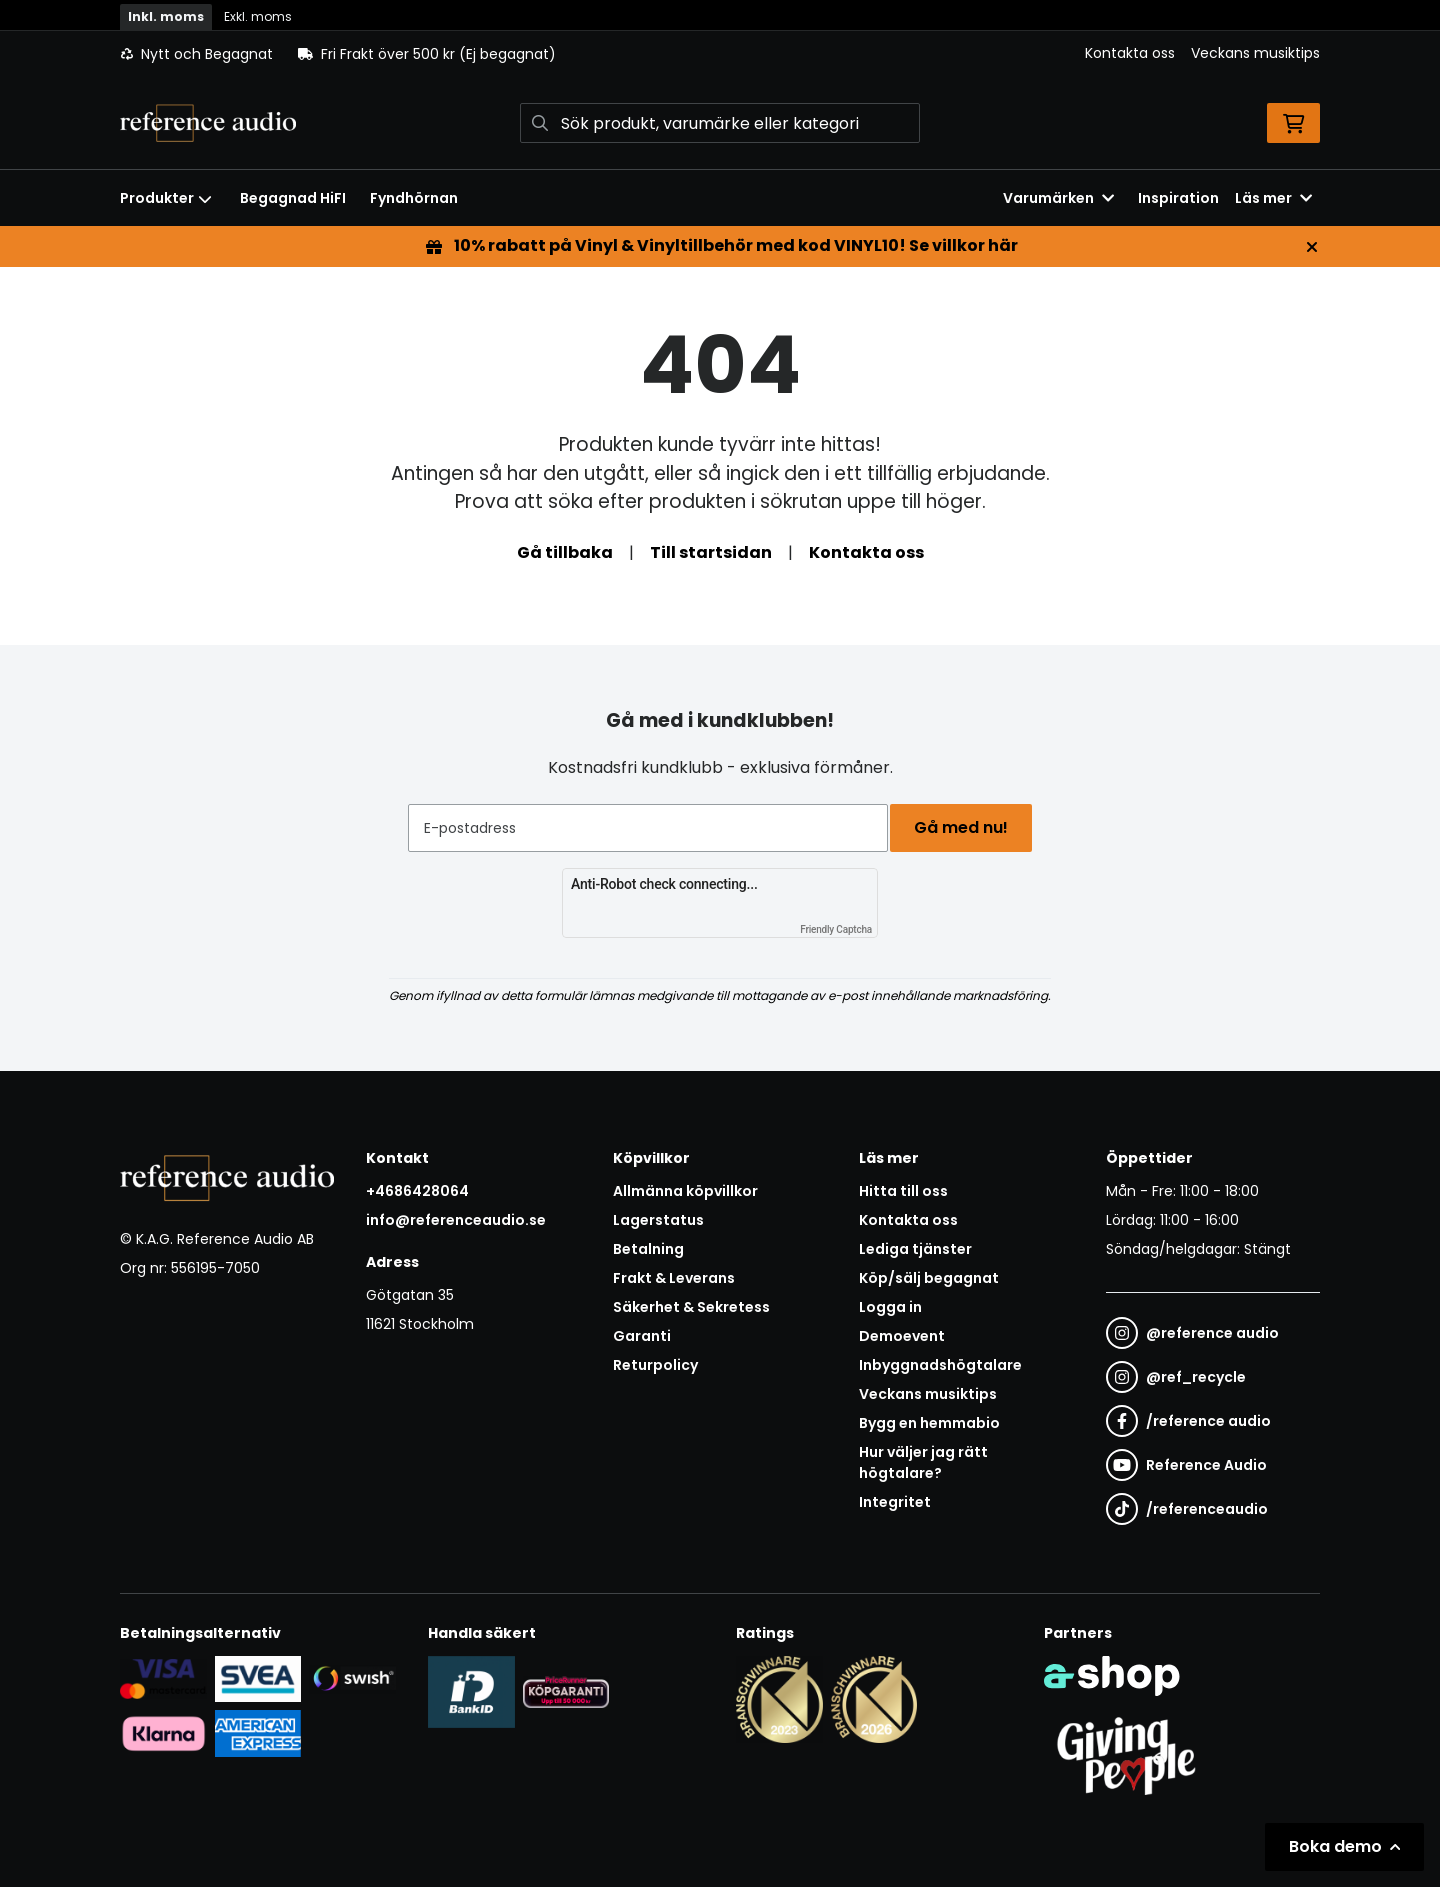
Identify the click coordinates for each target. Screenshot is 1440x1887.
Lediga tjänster (915, 1249)
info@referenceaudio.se (456, 1220)
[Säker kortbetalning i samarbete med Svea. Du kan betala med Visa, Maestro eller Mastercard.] (163, 1678)
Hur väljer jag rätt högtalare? (923, 1462)
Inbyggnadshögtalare (940, 1365)
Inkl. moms (166, 16)
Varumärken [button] (1058, 198)
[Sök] (720, 123)
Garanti (642, 1336)
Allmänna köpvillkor (685, 1191)
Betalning (648, 1249)
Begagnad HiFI (293, 198)
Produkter (166, 198)
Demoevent (902, 1336)
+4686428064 (417, 1191)
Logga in (890, 1307)
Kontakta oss (1130, 53)
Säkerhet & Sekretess (691, 1307)
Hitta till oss (903, 1191)
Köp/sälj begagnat (929, 1278)
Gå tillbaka (565, 552)
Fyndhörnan (414, 198)
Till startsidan (711, 552)
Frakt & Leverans (674, 1278)
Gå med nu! (968, 827)
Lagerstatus (658, 1220)
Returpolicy (655, 1365)
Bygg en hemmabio (929, 1423)
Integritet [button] (895, 1502)
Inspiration (1178, 198)
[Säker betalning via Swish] (352, 1678)
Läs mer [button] (1273, 198)
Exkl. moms (258, 16)
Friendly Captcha (836, 929)
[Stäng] (1312, 247)
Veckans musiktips (1255, 53)
